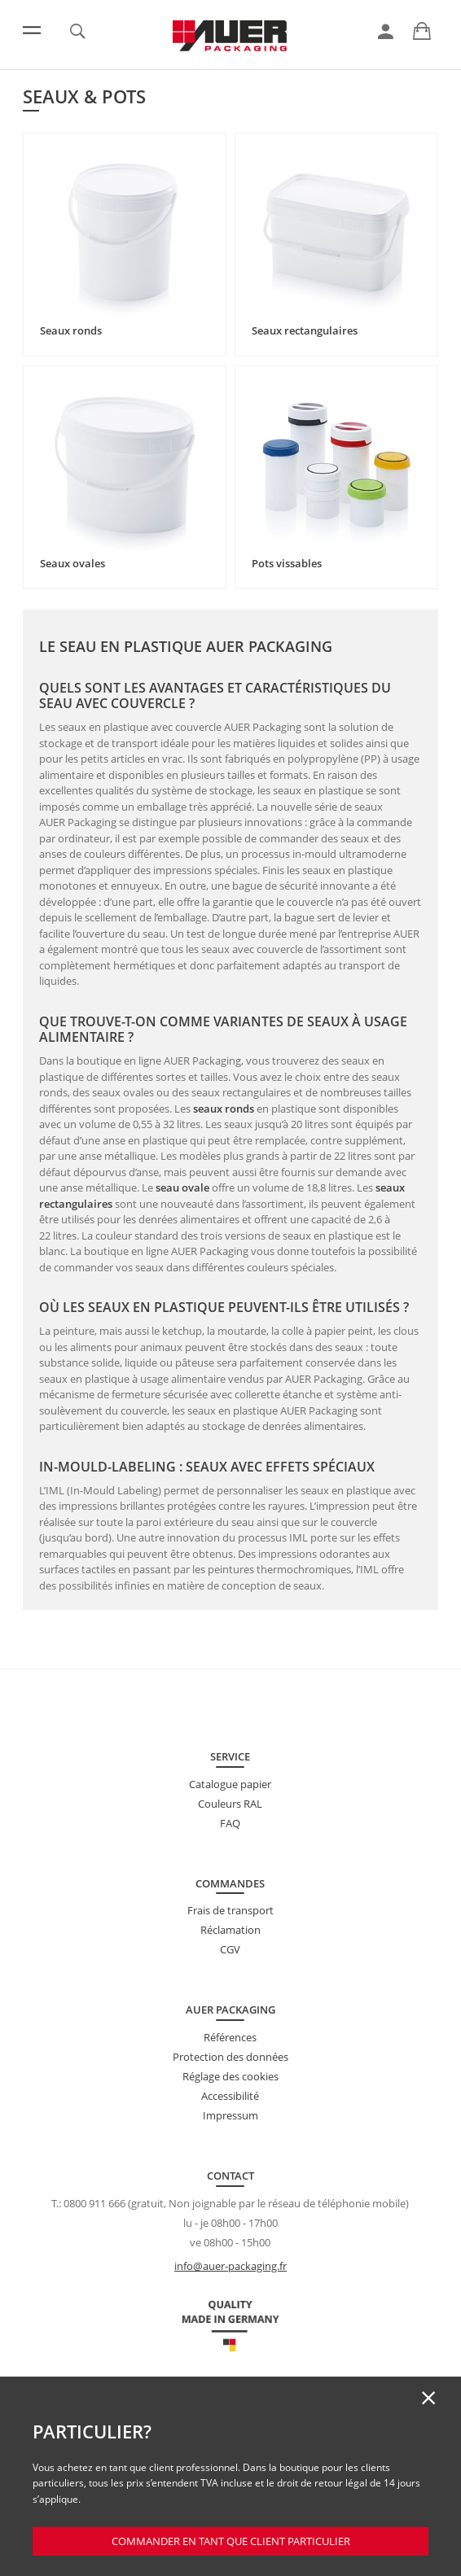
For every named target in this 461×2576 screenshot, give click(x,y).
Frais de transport (230, 1910)
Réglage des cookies (230, 2076)
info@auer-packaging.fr (230, 2266)
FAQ (230, 1823)
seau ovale (182, 1187)
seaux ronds (223, 1108)
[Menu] (32, 30)
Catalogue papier (230, 1784)
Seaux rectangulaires (305, 330)
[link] (385, 31)
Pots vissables (287, 563)
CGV (230, 1949)
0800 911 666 (94, 2203)
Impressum (230, 2115)
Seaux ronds (71, 330)
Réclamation (230, 1929)
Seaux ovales (72, 563)
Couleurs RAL (230, 1803)
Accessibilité (230, 2095)
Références (230, 2037)
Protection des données (230, 2056)
